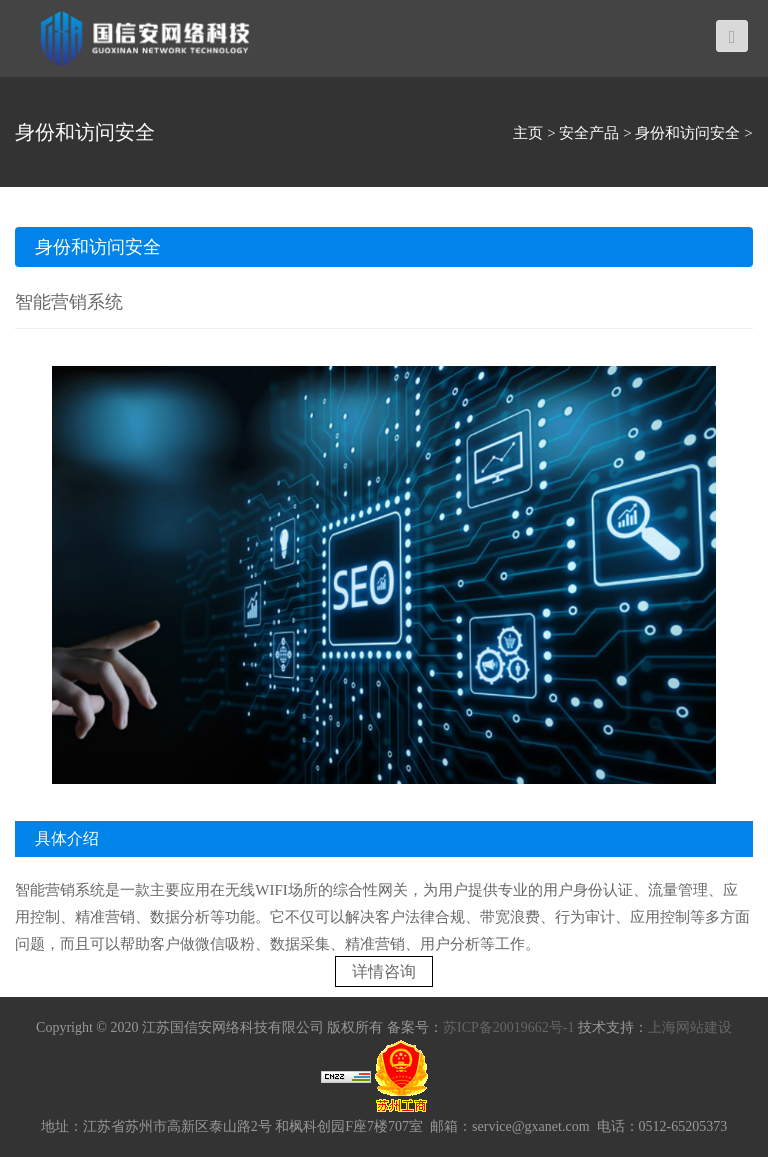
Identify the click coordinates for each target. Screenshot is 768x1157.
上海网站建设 (690, 1027)
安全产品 (589, 133)
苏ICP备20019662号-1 (508, 1027)
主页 (528, 133)
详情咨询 (384, 971)
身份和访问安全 (687, 133)
